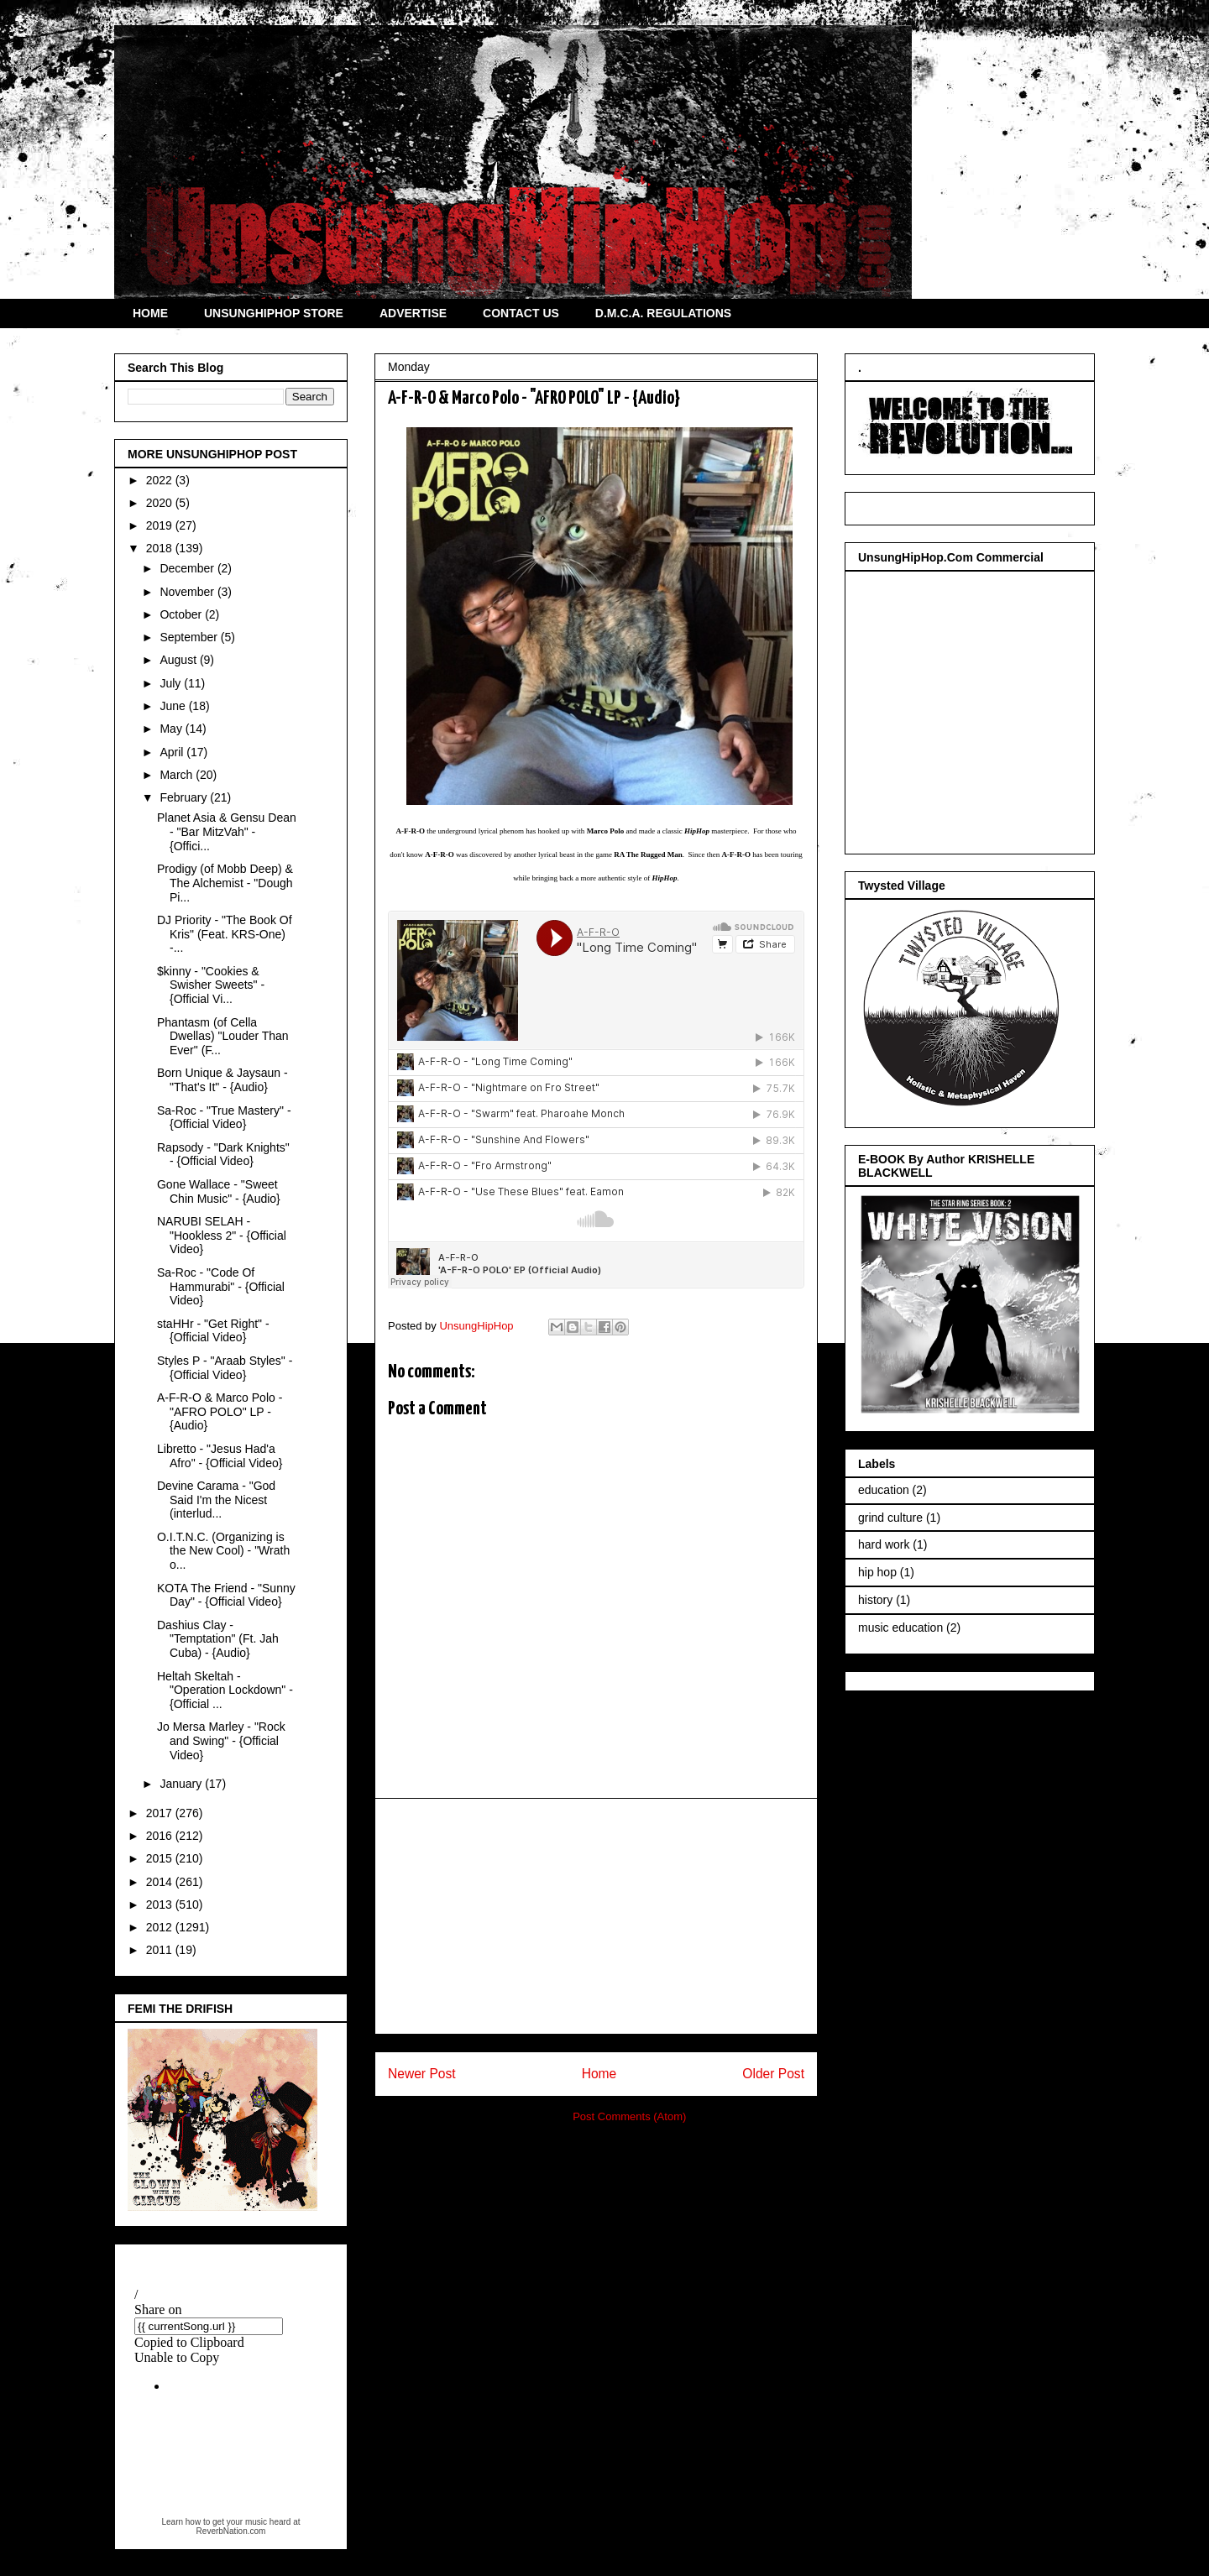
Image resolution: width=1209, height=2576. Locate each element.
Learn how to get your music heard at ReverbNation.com (230, 2526)
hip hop (877, 1572)
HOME (150, 313)
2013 (160, 1904)
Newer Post (422, 2074)
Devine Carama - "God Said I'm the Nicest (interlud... (216, 1500)
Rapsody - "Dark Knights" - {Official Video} (223, 1154)
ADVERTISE (413, 313)
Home (599, 2074)
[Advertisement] (596, 1916)
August (179, 659)
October (182, 614)
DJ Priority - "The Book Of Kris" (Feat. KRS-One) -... (224, 934)
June (174, 706)
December (188, 568)
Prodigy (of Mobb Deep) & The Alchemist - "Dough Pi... (225, 883)
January (182, 1783)
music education (900, 1627)
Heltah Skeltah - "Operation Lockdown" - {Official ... (225, 1690)
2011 (160, 1950)
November (188, 591)
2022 (160, 480)
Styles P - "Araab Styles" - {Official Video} (224, 1368)
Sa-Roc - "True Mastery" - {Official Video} (224, 1117)
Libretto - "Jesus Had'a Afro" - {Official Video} (219, 1456)
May (172, 728)
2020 (160, 502)
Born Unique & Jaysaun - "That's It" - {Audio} (222, 1080)
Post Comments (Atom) (629, 2116)
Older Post (773, 2074)
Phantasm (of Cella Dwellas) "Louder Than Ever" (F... (223, 1037)
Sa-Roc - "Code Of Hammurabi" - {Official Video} (221, 1287)
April (173, 752)
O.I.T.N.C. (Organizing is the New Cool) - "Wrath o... (223, 1551)
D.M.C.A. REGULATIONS (663, 313)
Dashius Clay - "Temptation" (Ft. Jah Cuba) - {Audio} (218, 1639)
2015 (160, 1858)
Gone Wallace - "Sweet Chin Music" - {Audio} (218, 1191)
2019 (160, 525)
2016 (160, 1835)
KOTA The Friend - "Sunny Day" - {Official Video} (226, 1595)
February (185, 797)
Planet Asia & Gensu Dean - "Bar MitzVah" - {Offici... (226, 832)
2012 (160, 1927)
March (178, 774)
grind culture (890, 1517)
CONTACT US (521, 313)
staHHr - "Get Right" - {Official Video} (213, 1331)
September (190, 637)
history (875, 1600)
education (883, 1490)
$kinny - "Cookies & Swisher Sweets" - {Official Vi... (210, 985)
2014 (160, 1882)
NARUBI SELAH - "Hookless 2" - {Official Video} (221, 1236)
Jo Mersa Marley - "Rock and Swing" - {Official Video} (221, 1741)
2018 (160, 548)
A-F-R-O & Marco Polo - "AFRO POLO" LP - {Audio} (219, 1412)
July (172, 683)
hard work (883, 1544)
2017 (160, 1813)
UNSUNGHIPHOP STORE (273, 313)
